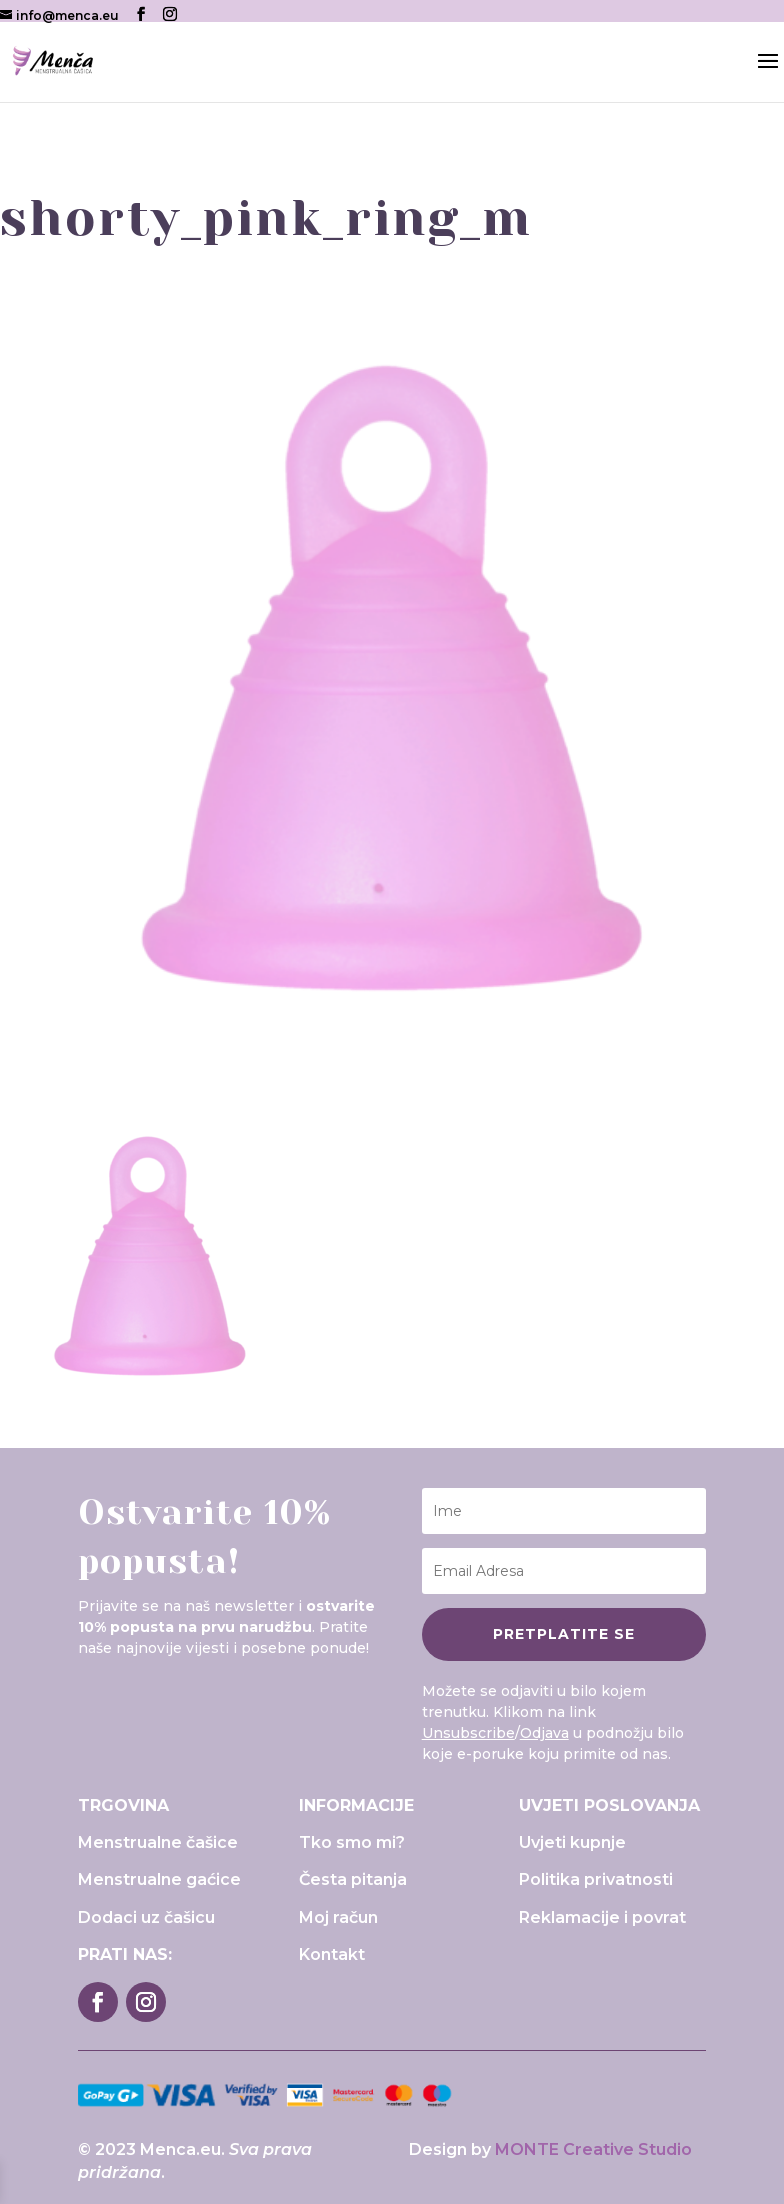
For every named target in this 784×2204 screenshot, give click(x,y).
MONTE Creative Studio (593, 2149)
